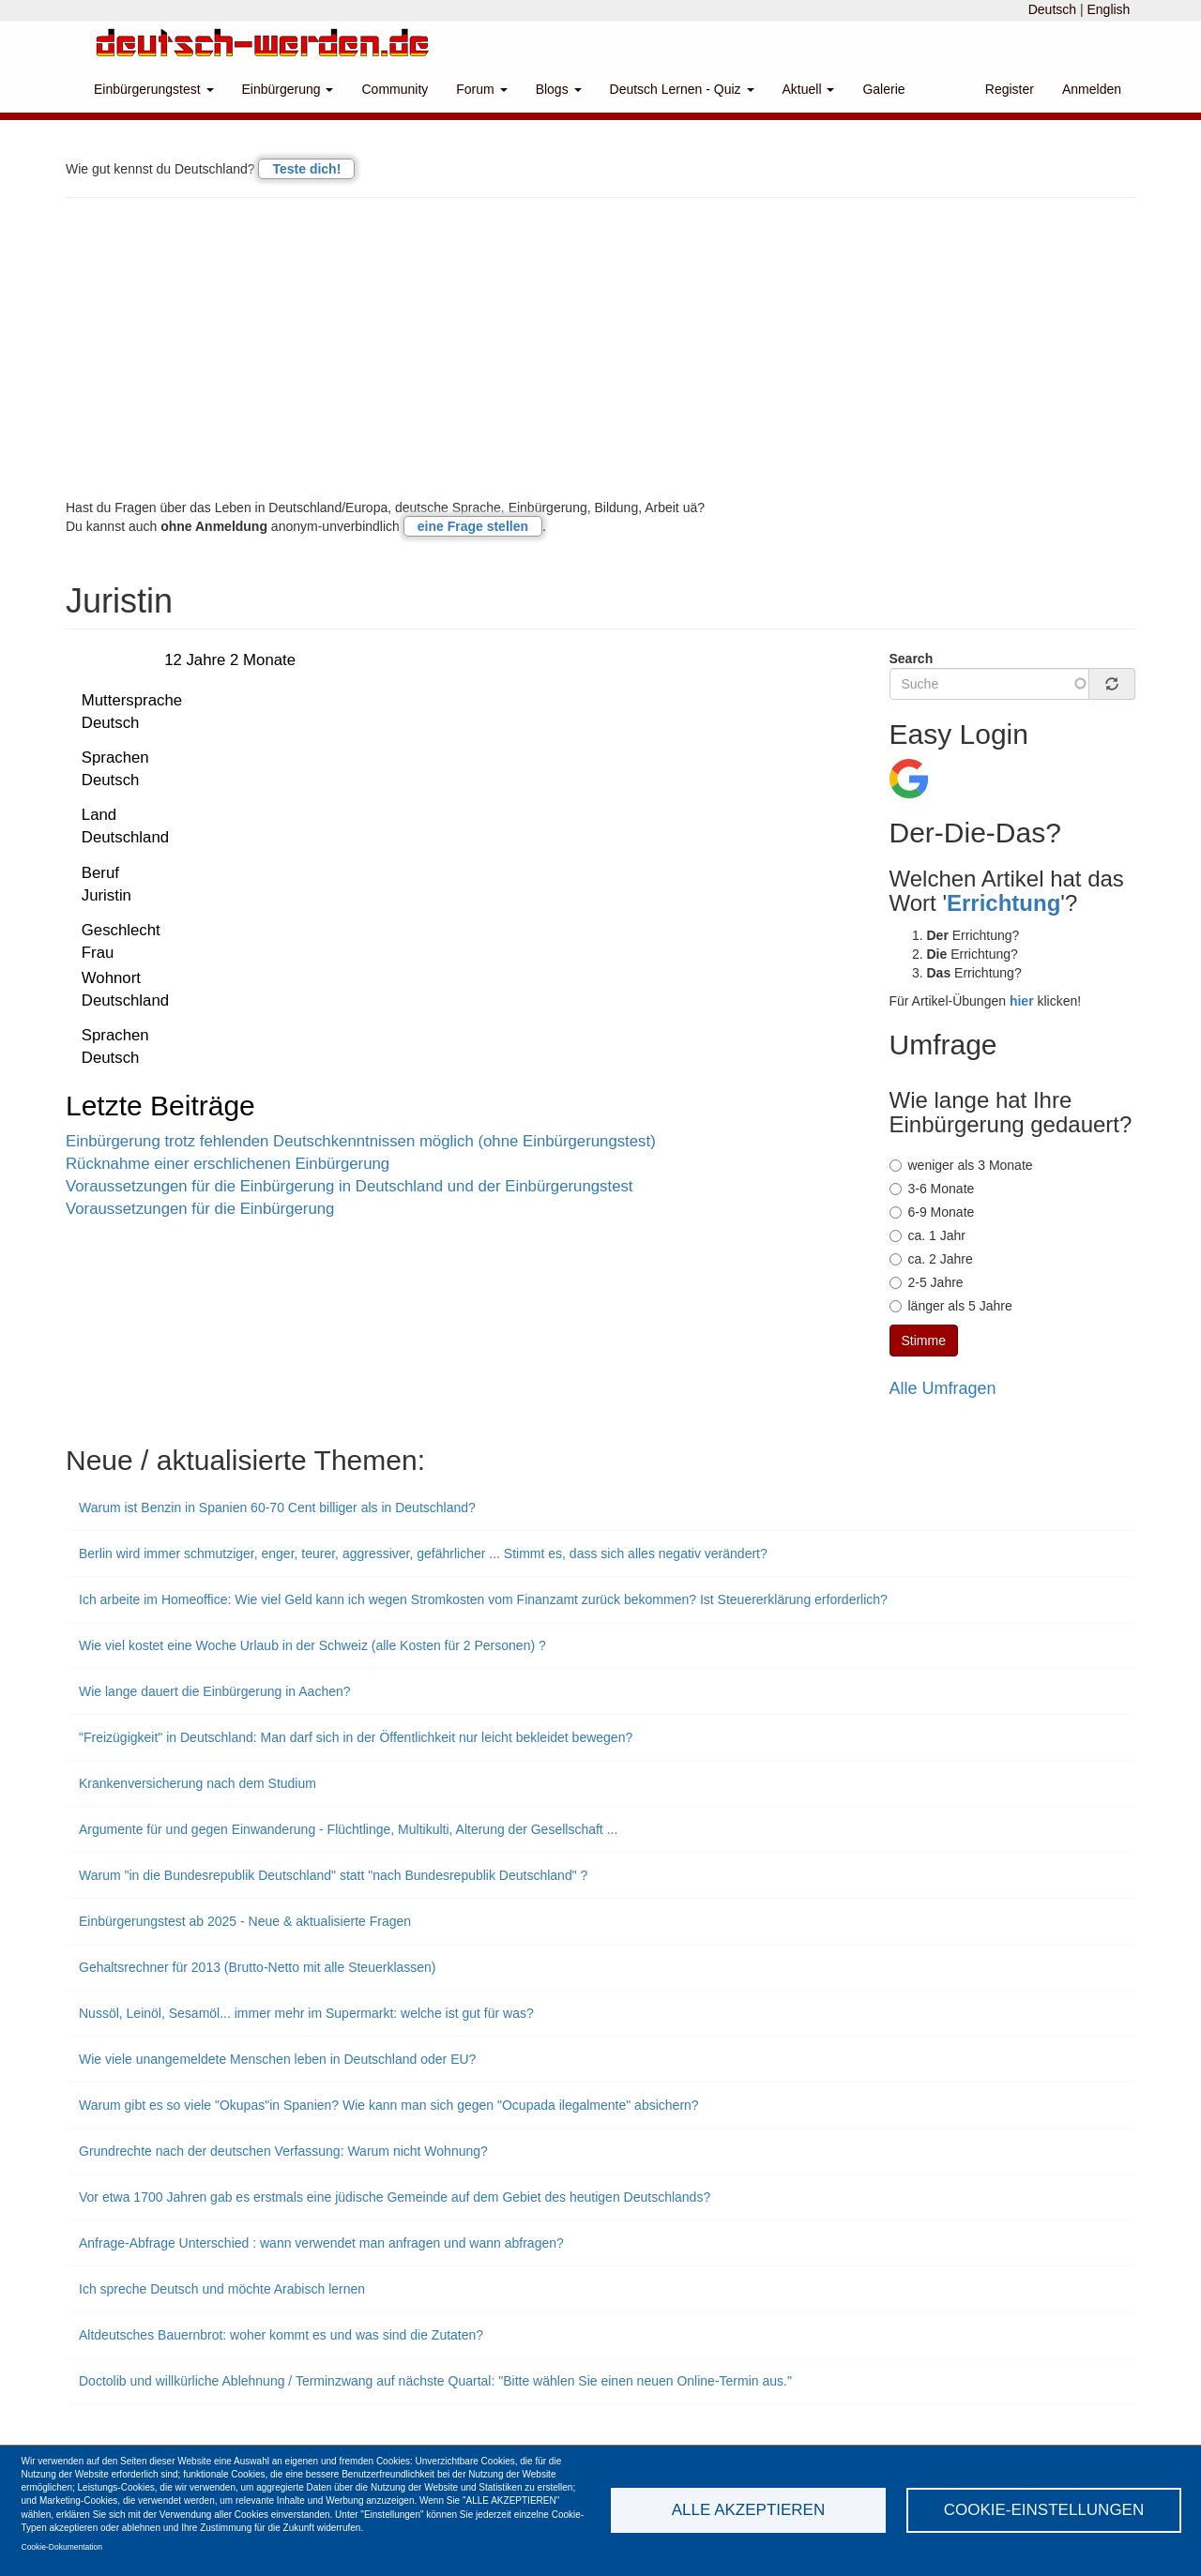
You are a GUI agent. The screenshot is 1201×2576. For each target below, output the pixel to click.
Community (394, 89)
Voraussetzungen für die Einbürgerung (200, 1209)
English (1108, 9)
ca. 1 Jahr (927, 1235)
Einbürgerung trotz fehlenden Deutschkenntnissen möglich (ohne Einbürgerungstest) (361, 1141)
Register (1009, 89)
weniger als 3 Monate (961, 1165)
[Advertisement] (600, 348)
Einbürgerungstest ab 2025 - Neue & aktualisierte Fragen (245, 1921)
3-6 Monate (932, 1188)
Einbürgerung (288, 89)
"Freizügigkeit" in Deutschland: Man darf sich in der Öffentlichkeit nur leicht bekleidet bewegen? (355, 1737)
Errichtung (1003, 903)
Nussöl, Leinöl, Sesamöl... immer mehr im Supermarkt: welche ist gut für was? (306, 2013)
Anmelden (1091, 89)
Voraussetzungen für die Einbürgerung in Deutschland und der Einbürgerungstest (349, 1186)
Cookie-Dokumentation (62, 2547)
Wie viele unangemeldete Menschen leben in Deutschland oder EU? (277, 2059)
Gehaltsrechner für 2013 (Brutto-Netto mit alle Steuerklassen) (257, 1967)
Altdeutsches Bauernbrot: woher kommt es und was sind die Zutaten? (281, 2334)
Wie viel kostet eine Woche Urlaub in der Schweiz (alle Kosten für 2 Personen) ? (312, 1645)
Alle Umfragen (942, 1388)
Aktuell (809, 89)
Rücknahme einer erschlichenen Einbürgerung (227, 1164)
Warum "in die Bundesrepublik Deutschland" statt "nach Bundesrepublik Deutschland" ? (333, 1875)
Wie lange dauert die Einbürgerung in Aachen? (215, 1691)
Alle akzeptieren (748, 2510)
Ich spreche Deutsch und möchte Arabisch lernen (222, 2288)
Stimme (924, 1340)
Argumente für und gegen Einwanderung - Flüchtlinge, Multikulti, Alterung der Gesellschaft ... (348, 1829)
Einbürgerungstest (154, 89)
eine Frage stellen (473, 526)
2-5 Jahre (926, 1282)
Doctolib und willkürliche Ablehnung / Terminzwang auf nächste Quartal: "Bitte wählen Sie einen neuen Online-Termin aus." (435, 2380)
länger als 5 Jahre (950, 1305)
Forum (481, 89)
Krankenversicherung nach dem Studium (197, 1783)
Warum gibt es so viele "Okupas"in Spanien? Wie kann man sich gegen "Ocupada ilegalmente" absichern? (389, 2105)
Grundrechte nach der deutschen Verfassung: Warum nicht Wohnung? (283, 2151)
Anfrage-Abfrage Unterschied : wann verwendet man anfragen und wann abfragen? (321, 2242)
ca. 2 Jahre (931, 1258)
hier (1022, 1000)
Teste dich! (306, 168)
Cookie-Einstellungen (1044, 2510)
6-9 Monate (932, 1212)
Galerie (883, 89)
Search (911, 658)
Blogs (559, 89)
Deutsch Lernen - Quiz (682, 89)
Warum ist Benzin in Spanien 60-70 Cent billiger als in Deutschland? (277, 1507)
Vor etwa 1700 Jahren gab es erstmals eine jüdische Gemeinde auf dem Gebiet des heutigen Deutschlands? (394, 2197)
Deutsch (1052, 9)
